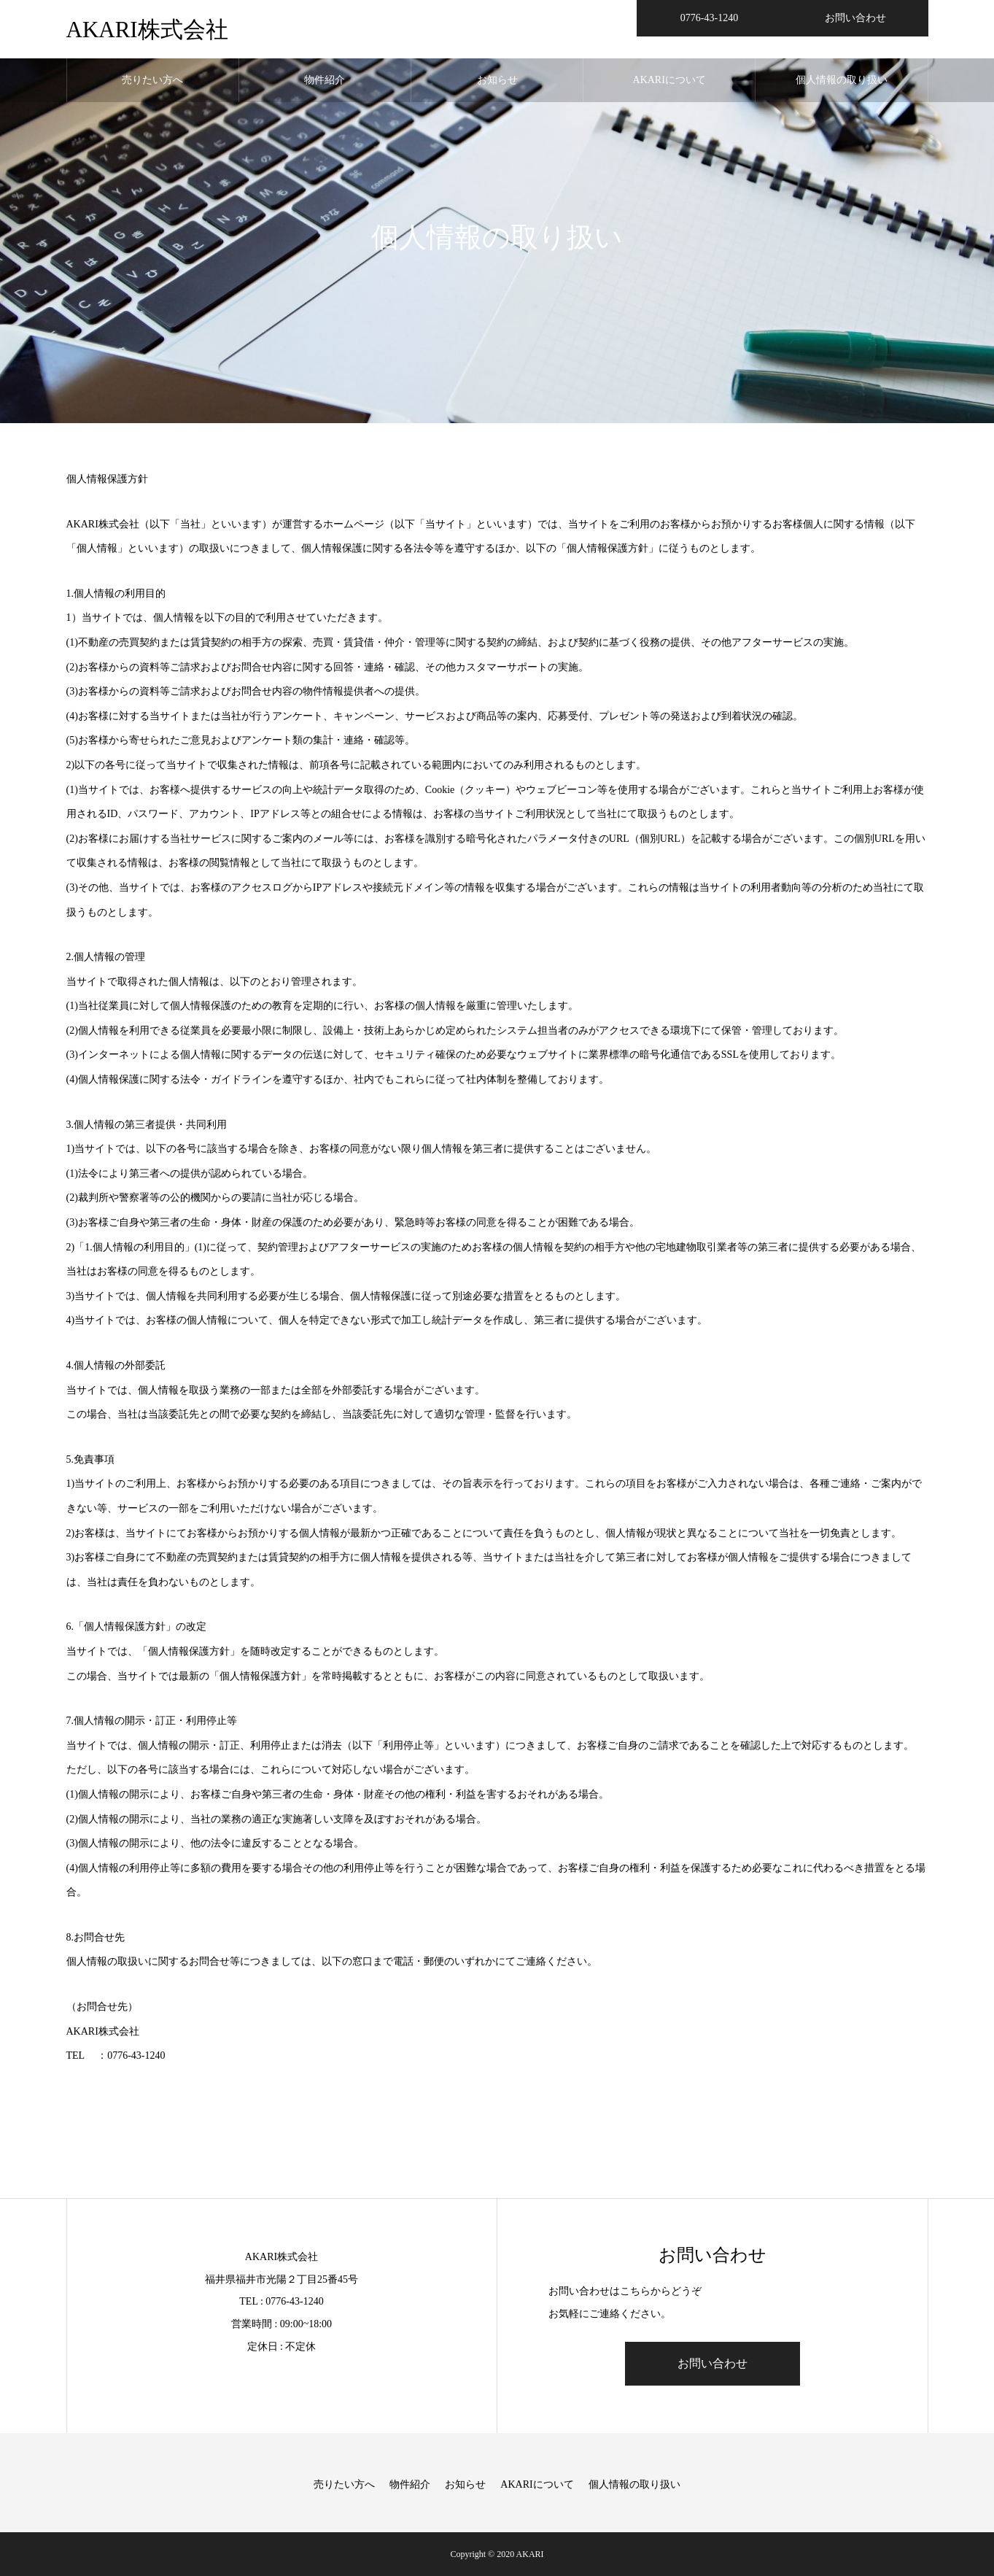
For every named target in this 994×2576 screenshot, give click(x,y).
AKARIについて (669, 79)
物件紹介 (324, 79)
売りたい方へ (152, 79)
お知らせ (497, 79)
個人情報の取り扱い (842, 79)
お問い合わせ (712, 2363)
